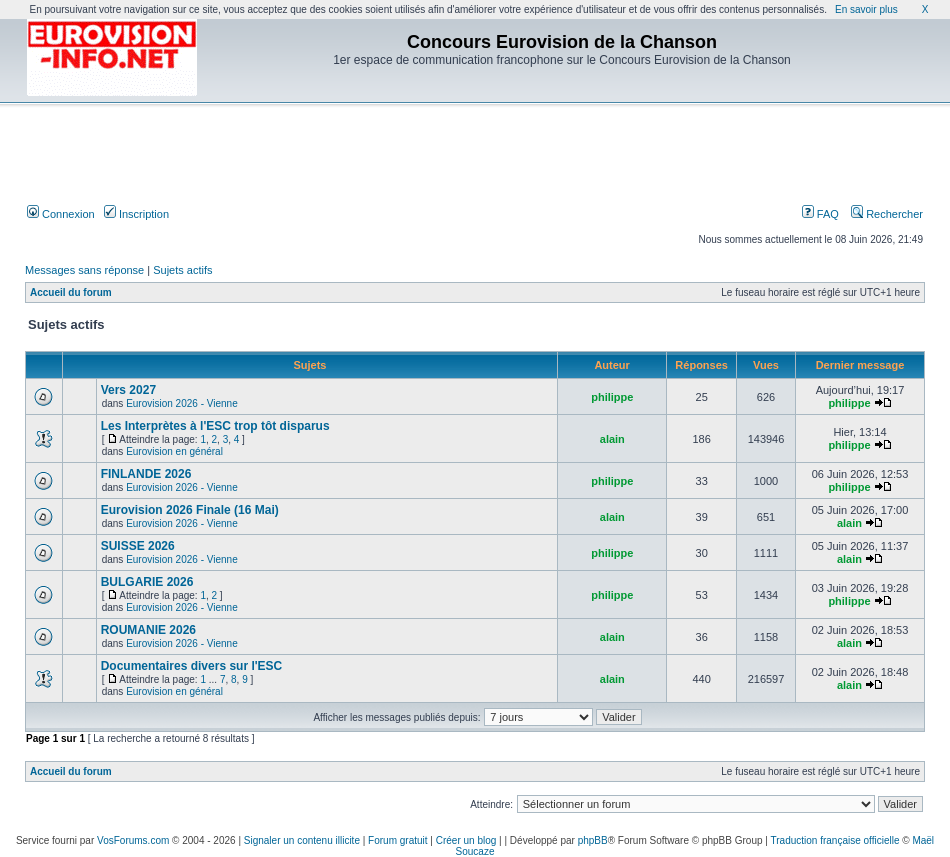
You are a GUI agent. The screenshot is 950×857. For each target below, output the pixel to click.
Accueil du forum (71, 292)
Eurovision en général (174, 451)
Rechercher (887, 214)
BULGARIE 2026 (147, 582)
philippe (612, 397)
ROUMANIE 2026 (148, 630)
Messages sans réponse (84, 270)
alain (612, 439)
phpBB (593, 840)
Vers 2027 (128, 390)
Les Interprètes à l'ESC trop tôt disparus (215, 426)
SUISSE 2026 (138, 546)
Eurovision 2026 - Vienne (182, 403)
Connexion (61, 214)
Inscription (136, 214)
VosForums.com (133, 840)
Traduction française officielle (835, 840)
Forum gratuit (397, 840)
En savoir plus (866, 9)
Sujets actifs (182, 270)
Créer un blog (466, 840)
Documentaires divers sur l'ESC (192, 666)
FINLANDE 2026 (146, 474)
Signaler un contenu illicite (302, 840)
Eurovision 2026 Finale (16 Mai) (190, 510)
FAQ (820, 214)
